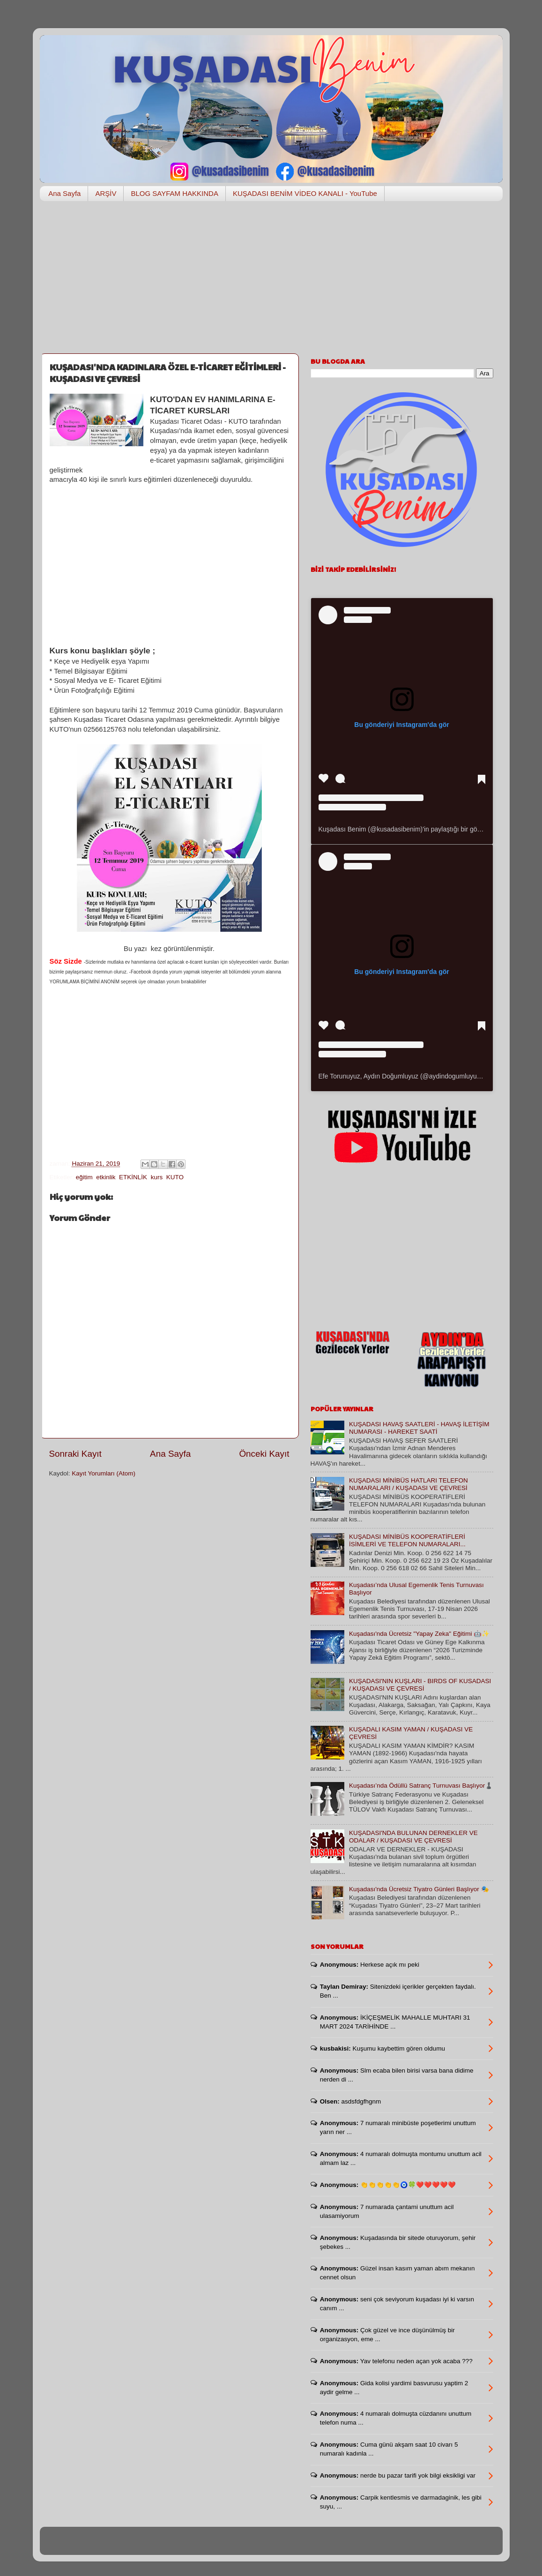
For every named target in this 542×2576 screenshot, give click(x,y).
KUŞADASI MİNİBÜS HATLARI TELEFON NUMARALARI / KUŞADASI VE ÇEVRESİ (408, 1484)
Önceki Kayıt (264, 1454)
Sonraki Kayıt (75, 1454)
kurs (157, 1177)
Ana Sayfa (64, 193)
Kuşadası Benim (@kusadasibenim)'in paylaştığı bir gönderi (405, 829)
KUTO (175, 1177)
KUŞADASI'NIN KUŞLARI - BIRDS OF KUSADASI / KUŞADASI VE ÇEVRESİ (420, 1684)
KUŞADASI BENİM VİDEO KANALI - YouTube (305, 193)
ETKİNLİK (133, 1177)
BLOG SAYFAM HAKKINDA (174, 193)
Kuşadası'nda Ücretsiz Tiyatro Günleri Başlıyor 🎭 (419, 1889)
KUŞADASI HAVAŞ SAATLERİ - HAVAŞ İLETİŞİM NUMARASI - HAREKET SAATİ (419, 1428)
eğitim (84, 1177)
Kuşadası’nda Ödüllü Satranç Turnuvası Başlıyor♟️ (421, 1785)
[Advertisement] (271, 280)
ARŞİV (105, 193)
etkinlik (105, 1177)
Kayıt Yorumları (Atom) (103, 1473)
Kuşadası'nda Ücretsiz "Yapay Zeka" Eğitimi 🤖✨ (419, 1633)
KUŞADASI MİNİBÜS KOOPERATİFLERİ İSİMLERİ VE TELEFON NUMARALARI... (407, 1540)
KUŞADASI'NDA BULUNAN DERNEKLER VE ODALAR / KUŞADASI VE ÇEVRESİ (413, 1836)
